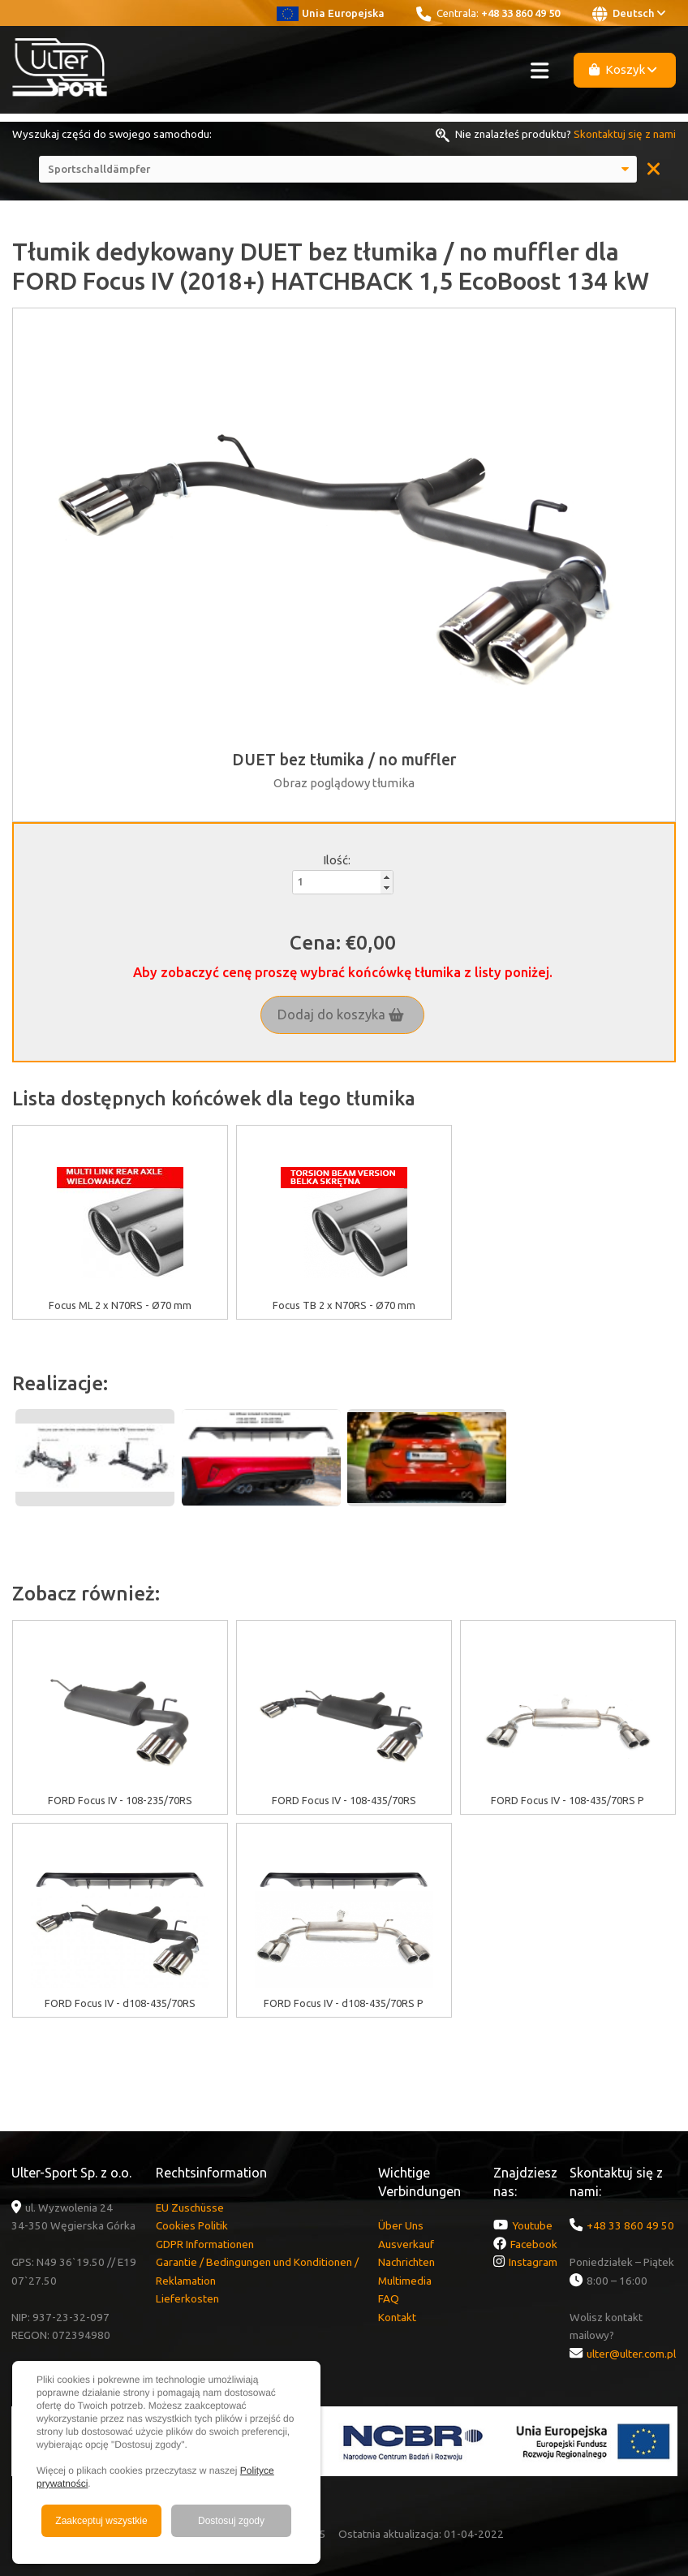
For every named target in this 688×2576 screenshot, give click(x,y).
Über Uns (401, 2225)
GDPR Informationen (205, 2244)
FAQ (388, 2298)
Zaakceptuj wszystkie (101, 2520)
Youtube (532, 2225)
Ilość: (336, 860)
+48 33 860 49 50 (520, 13)
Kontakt (397, 2317)
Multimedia (405, 2280)
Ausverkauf (406, 2244)
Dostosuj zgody (231, 2520)
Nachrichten (406, 2261)
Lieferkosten (187, 2298)
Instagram (533, 2261)
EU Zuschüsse (190, 2207)
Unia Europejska (331, 13)
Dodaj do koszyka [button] (340, 1014)
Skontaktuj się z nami (625, 133)
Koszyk (623, 69)
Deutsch (628, 13)
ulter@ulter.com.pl (631, 2353)
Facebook (533, 2244)
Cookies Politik (192, 2225)
